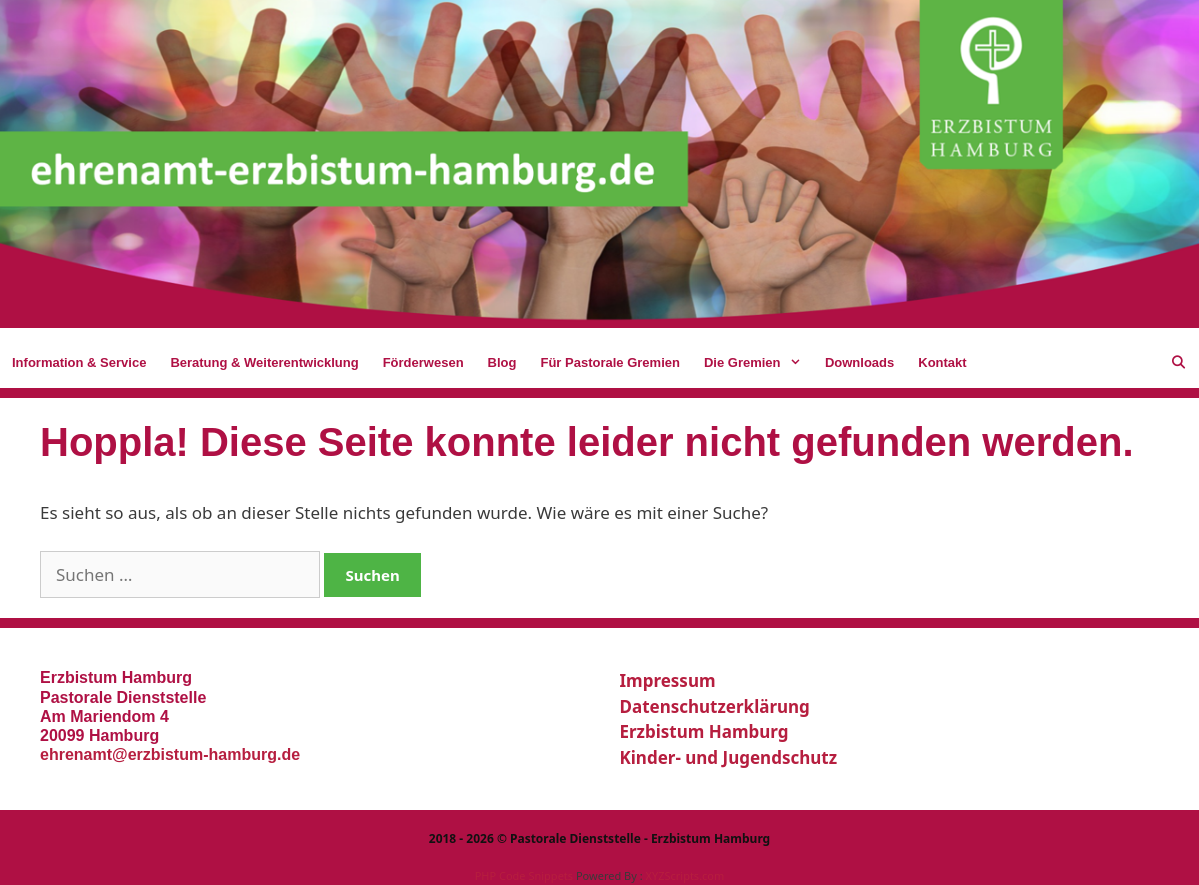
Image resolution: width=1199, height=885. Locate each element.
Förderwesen (423, 362)
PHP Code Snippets (524, 875)
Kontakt (942, 362)
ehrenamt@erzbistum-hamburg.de (170, 754)
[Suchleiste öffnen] (1178, 363)
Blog (502, 362)
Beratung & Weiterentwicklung (264, 362)
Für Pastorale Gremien (609, 362)
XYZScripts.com (684, 875)
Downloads (859, 362)
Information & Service (79, 362)
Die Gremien (758, 363)
